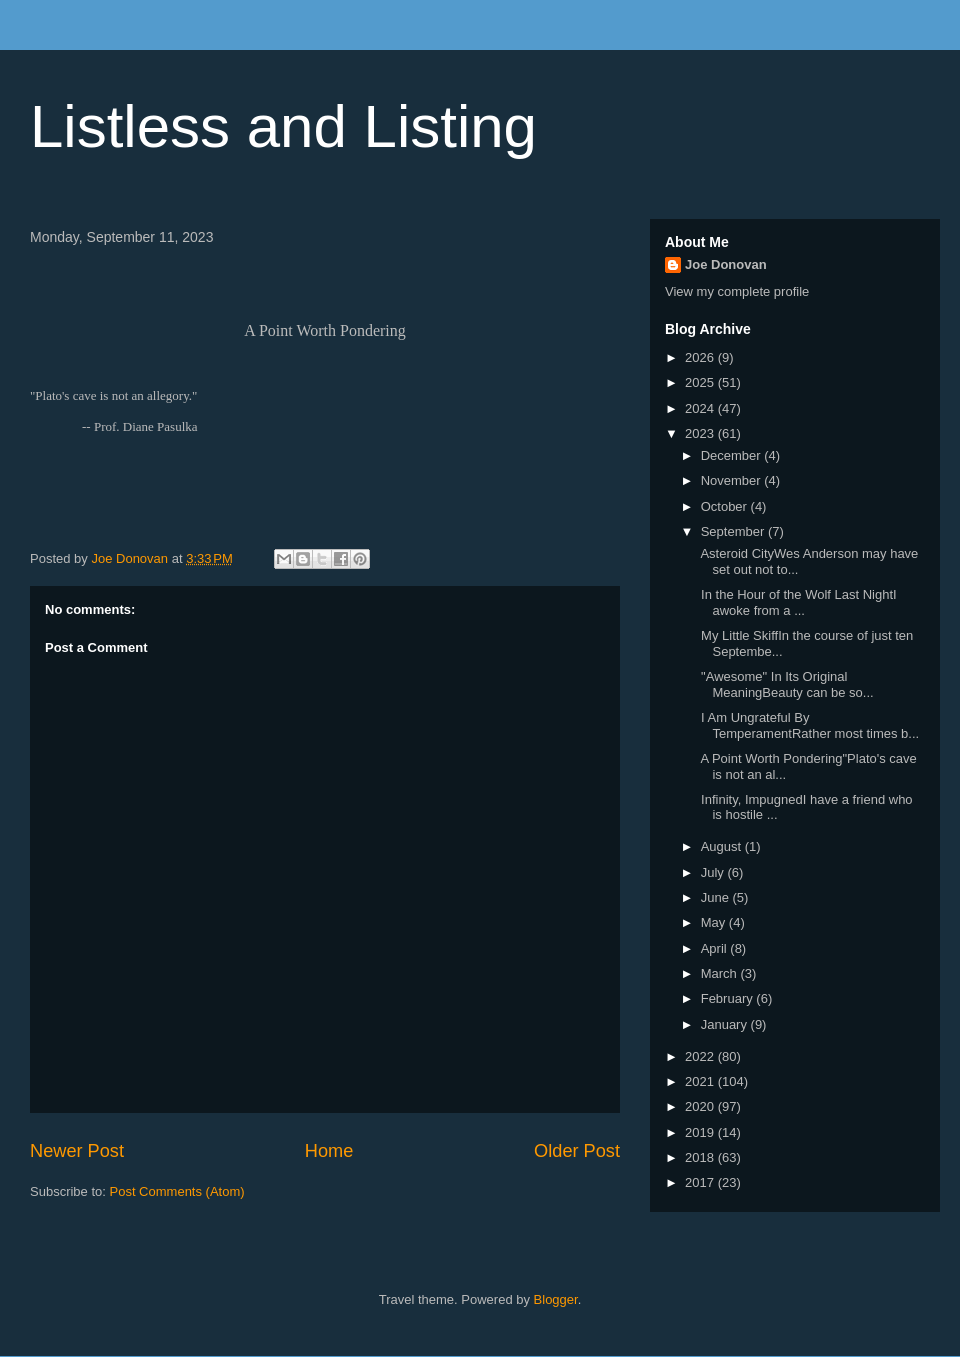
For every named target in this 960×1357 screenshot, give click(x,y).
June (717, 897)
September (734, 531)
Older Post (577, 1151)
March (721, 973)
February (729, 998)
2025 (701, 382)
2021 (701, 1081)
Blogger (556, 1299)
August (723, 846)
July (714, 872)
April (716, 948)
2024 (701, 408)
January (726, 1024)
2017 (701, 1182)
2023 (701, 433)
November (733, 480)
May (715, 922)
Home (329, 1151)
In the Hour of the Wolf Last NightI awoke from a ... (796, 602)
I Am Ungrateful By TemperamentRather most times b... (808, 725)
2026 (701, 357)
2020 (701, 1106)
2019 (701, 1132)
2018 (701, 1157)
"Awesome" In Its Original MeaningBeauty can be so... (785, 684)
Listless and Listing (283, 126)
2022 (701, 1056)
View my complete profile (737, 291)
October (726, 506)
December (733, 455)
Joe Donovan (726, 264)
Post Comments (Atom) (177, 1191)
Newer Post (77, 1151)
